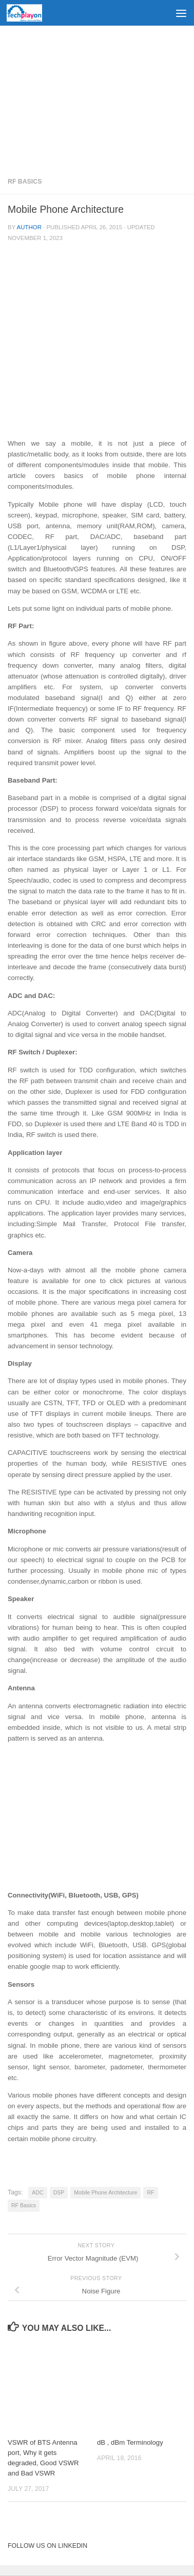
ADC (37, 2192)
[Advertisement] (97, 97)
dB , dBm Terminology (130, 2442)
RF (150, 2192)
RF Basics (25, 181)
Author (29, 227)
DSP (59, 2192)
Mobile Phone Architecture (105, 2192)
